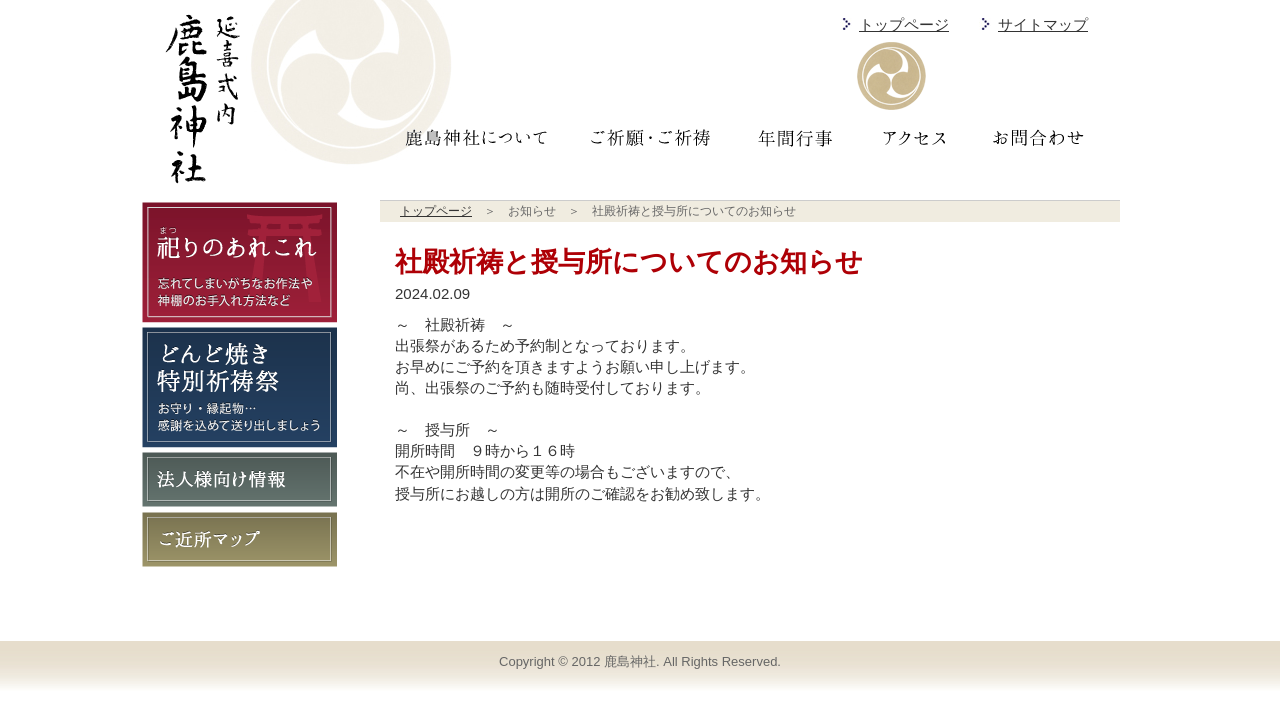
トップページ (904, 25)
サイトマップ (1043, 25)
